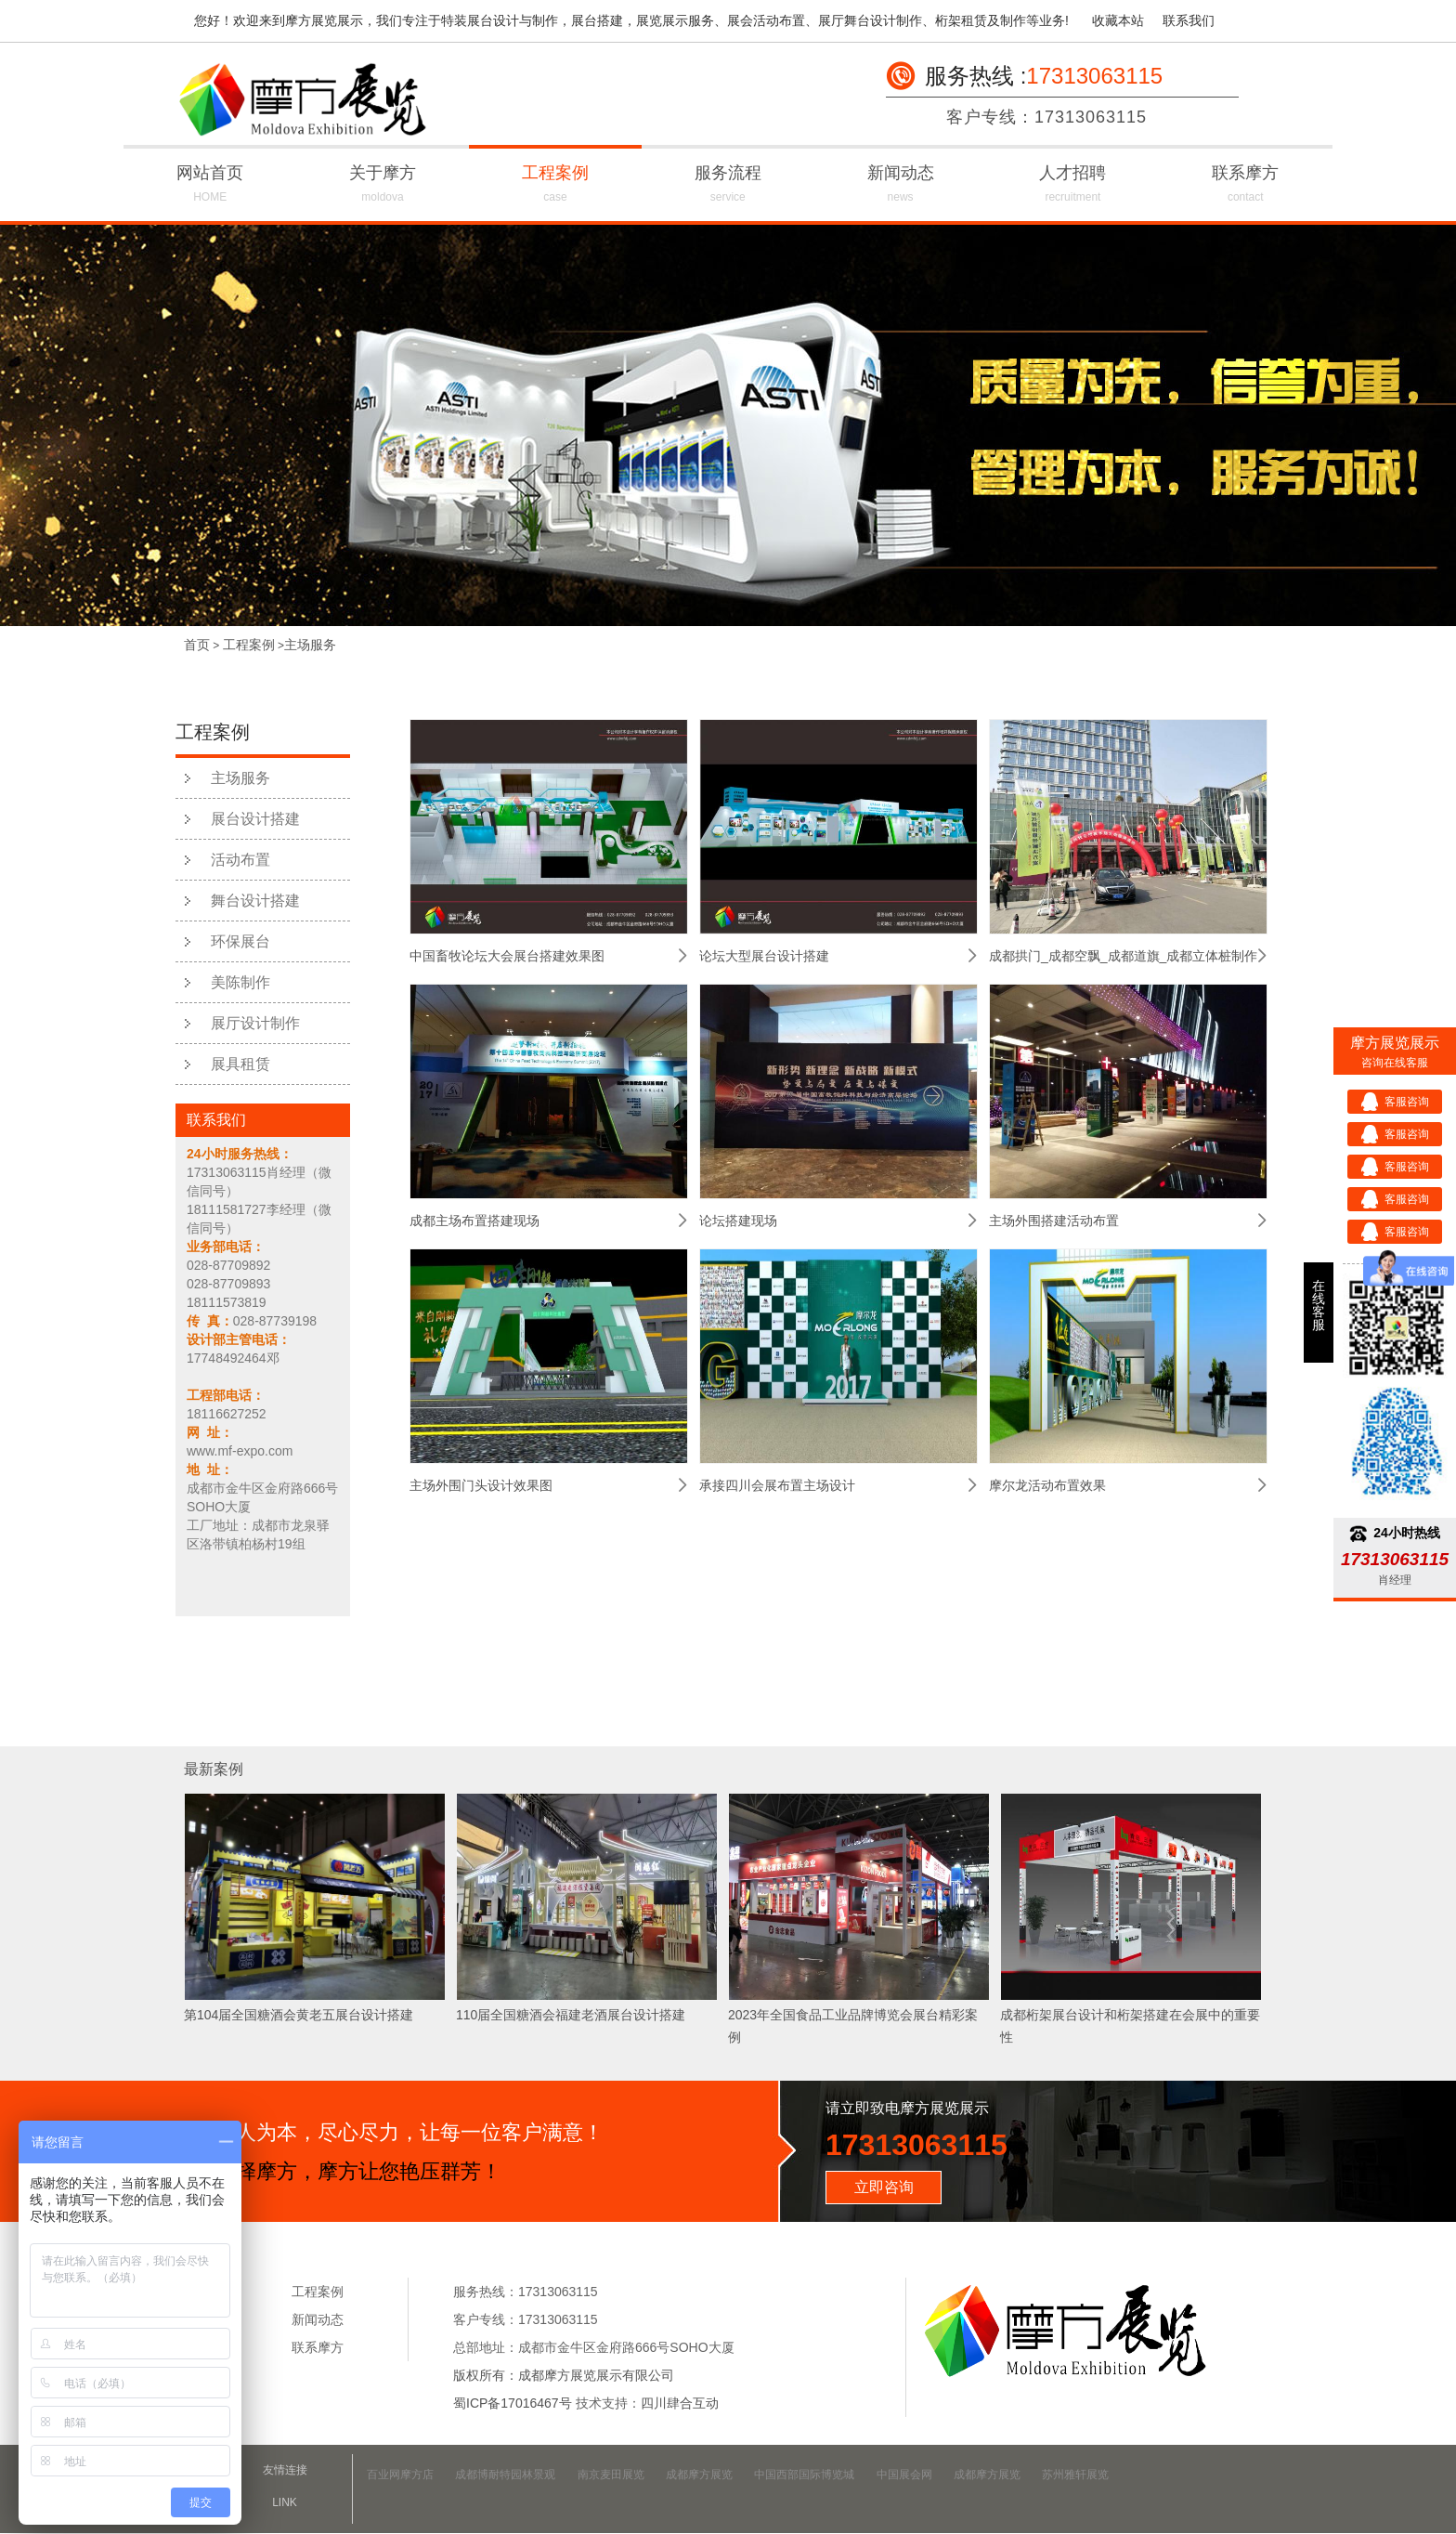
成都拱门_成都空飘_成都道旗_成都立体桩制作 (1123, 955)
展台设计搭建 (255, 819)
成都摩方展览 (699, 2474)
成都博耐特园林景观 (505, 2474)
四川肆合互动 (680, 2403)
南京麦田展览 (611, 2474)
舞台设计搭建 (255, 900)
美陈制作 (240, 982)
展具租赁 (240, 1064)
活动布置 (240, 860)
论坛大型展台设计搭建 (764, 955)
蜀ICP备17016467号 (512, 2403)
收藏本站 (1118, 20)
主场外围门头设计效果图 (481, 1485)
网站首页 (209, 186)
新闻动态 (900, 186)
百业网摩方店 (400, 2474)
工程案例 (555, 186)
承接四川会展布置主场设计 (777, 1485)
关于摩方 (382, 186)
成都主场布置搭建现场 (475, 1220)
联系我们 (1189, 20)
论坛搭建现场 (738, 1220)
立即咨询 (884, 2187)
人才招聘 (1073, 186)
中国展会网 (904, 2474)
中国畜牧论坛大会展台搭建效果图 (507, 955)
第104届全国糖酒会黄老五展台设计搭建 (298, 2014)
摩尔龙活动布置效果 (1047, 1485)
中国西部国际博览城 (804, 2474)
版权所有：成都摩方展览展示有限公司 (563, 2375)
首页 (197, 644)
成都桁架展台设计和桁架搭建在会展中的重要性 (1130, 2025)
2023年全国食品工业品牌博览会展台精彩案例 (853, 2025)
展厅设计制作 (255, 1023)
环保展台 (240, 941)
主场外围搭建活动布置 (1054, 1220)
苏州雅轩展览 (1075, 2474)
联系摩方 (1245, 186)
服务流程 (728, 186)
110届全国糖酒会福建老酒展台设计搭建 (570, 2014)
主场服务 (310, 644)
